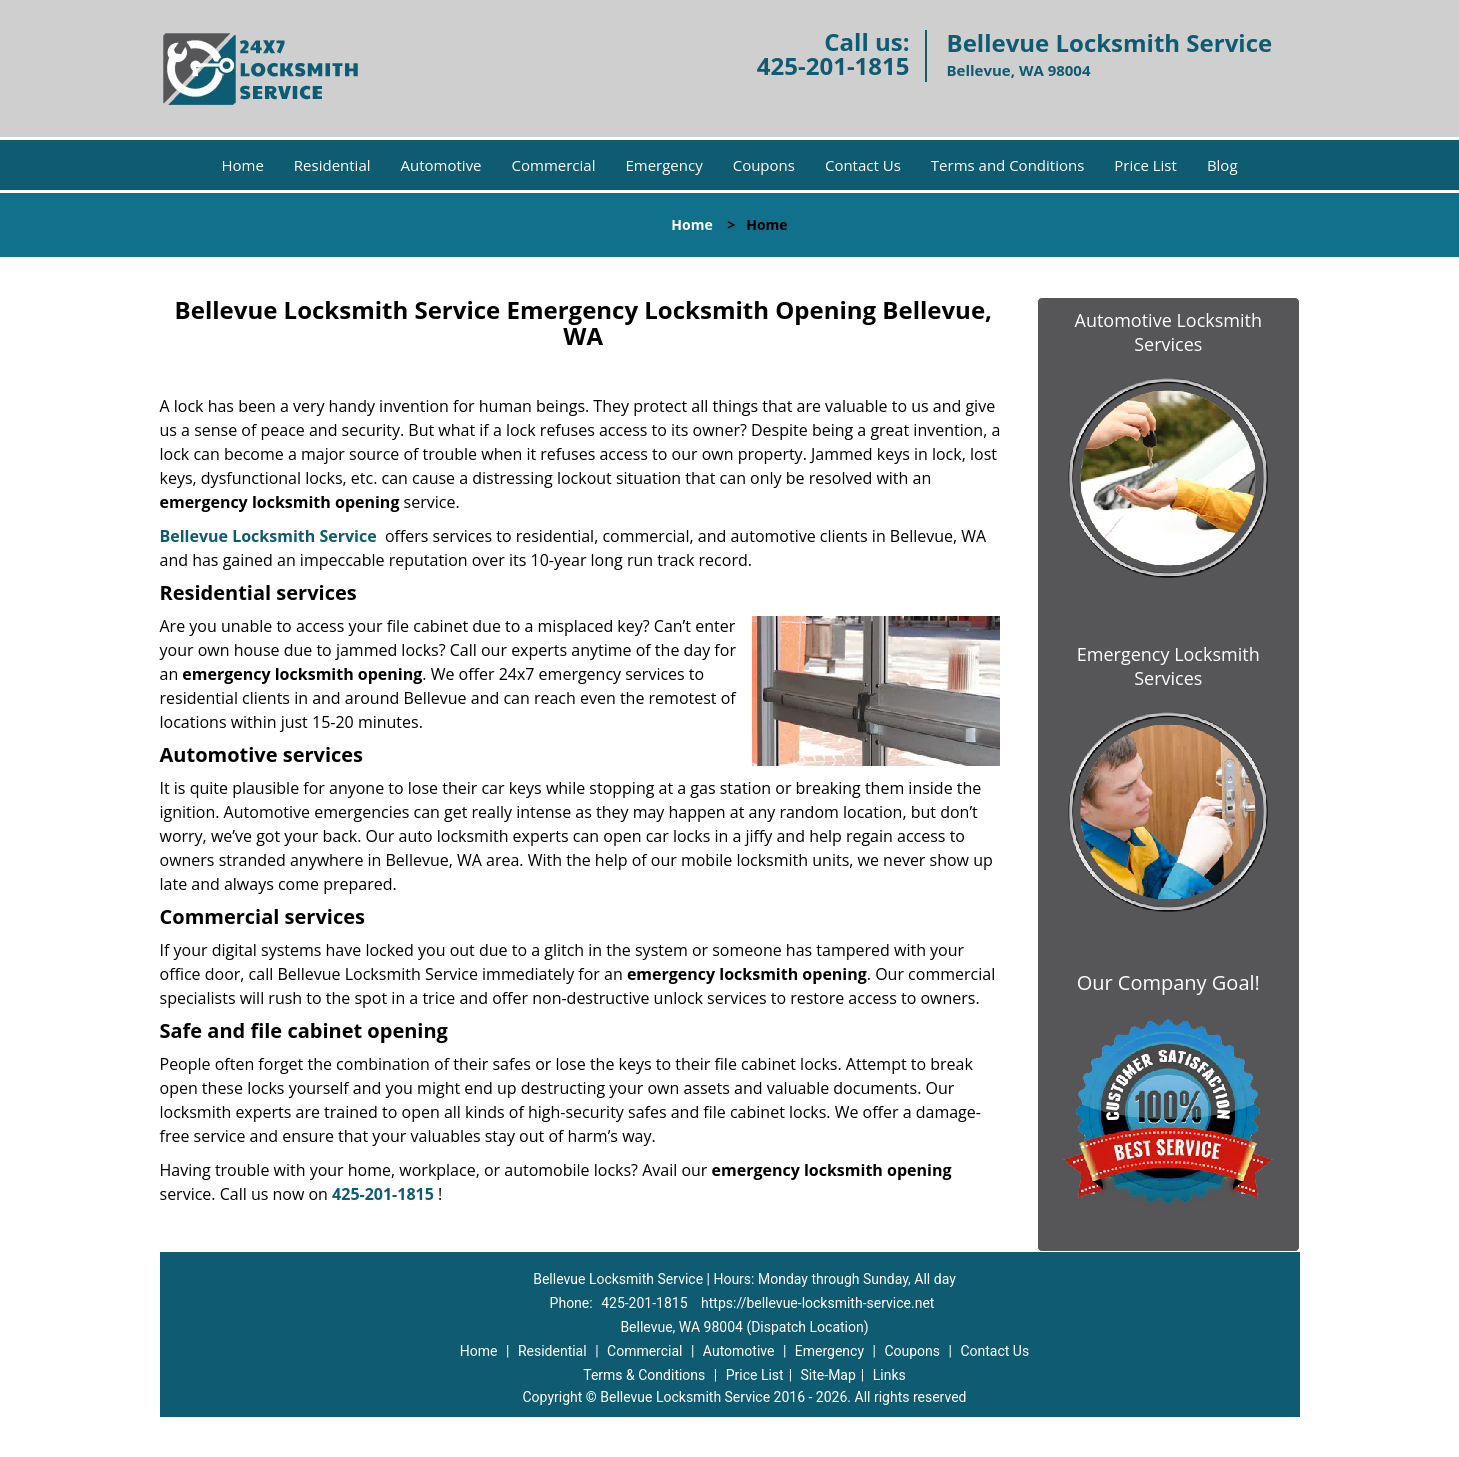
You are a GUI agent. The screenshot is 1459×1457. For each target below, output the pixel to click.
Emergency (663, 165)
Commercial (554, 165)
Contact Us (863, 165)
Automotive (441, 165)
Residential (332, 165)
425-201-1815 (833, 65)
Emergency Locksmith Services (1168, 666)
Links (889, 1375)
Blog (1222, 165)
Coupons (764, 165)
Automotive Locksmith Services (1168, 332)
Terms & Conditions (644, 1375)
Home (242, 165)
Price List (1145, 165)
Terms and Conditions (1008, 165)
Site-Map (828, 1375)
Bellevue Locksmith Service (268, 536)
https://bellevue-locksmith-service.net (817, 1303)
